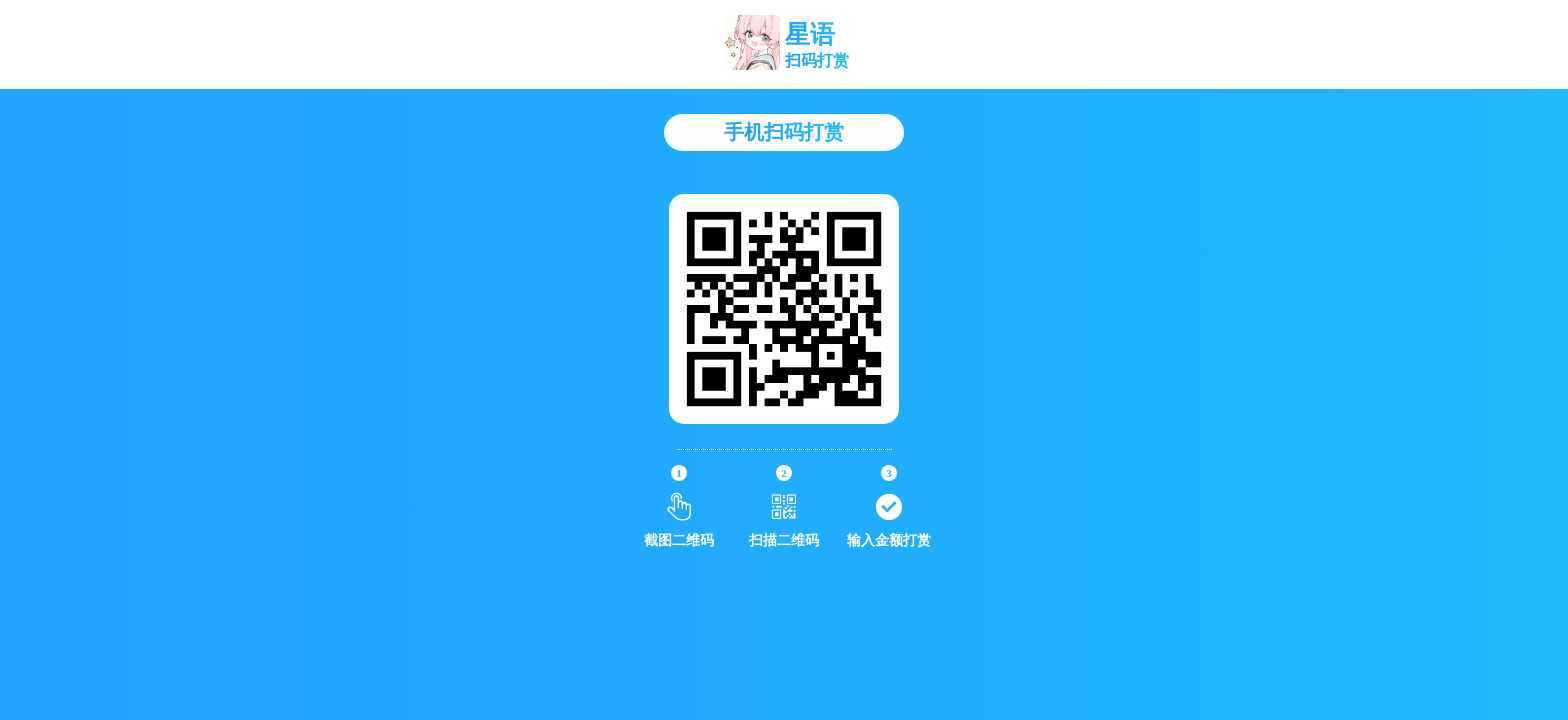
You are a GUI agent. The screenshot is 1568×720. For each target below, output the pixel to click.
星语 (810, 34)
